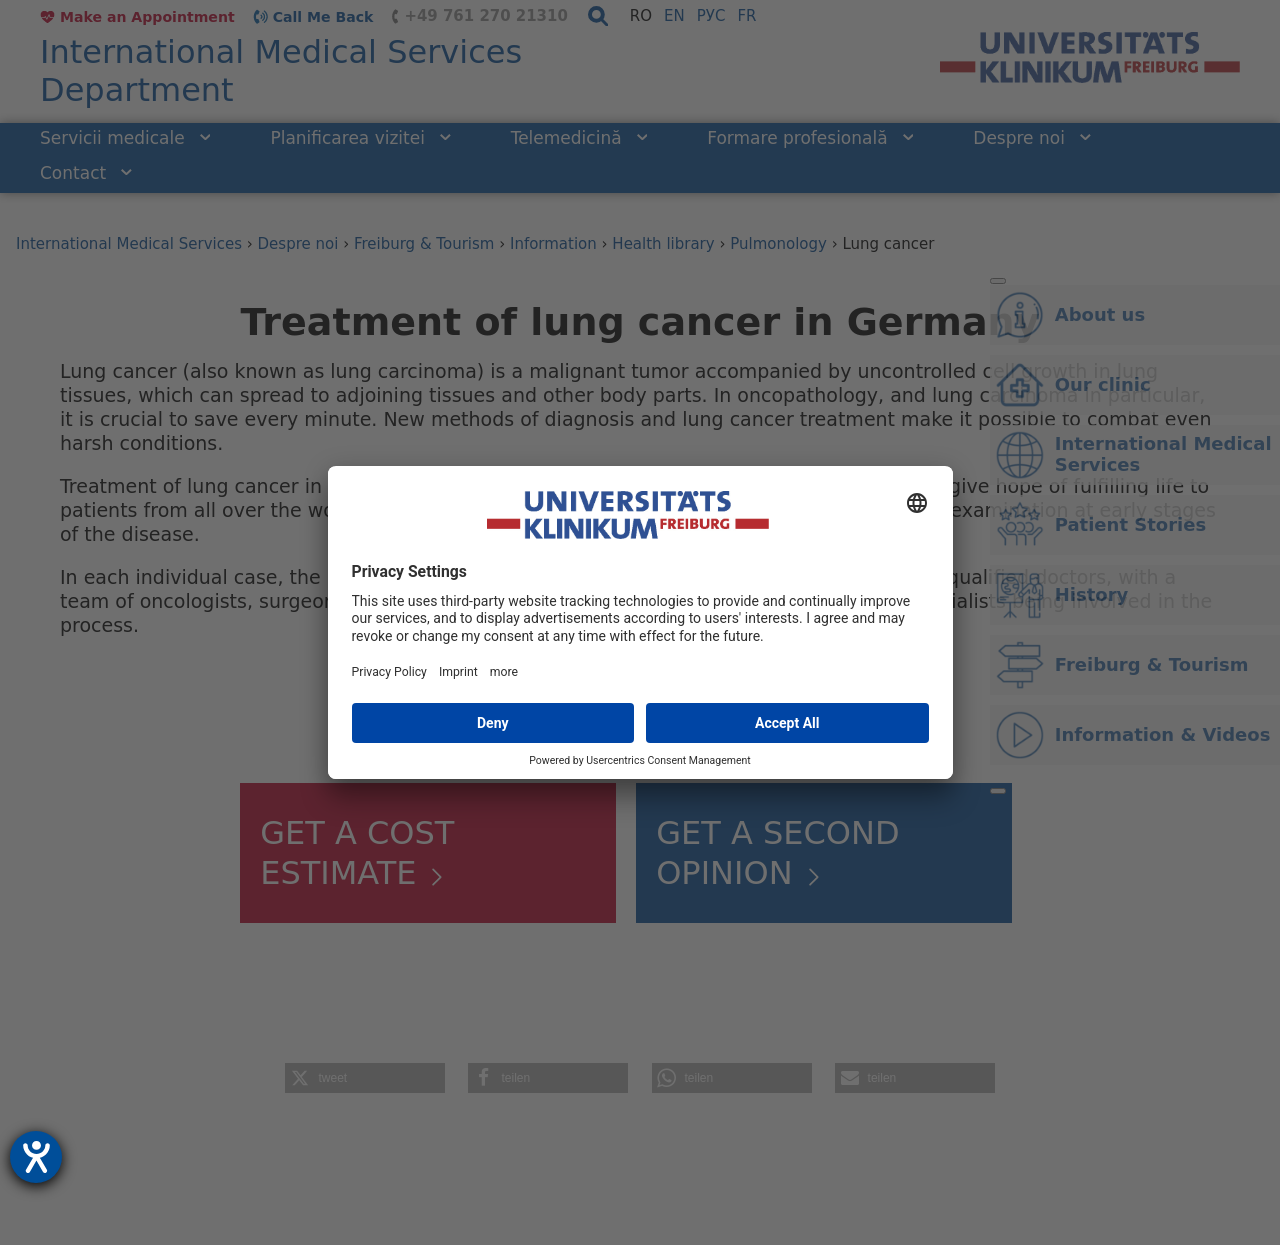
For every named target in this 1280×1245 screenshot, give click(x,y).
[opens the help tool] (36, 1157)
